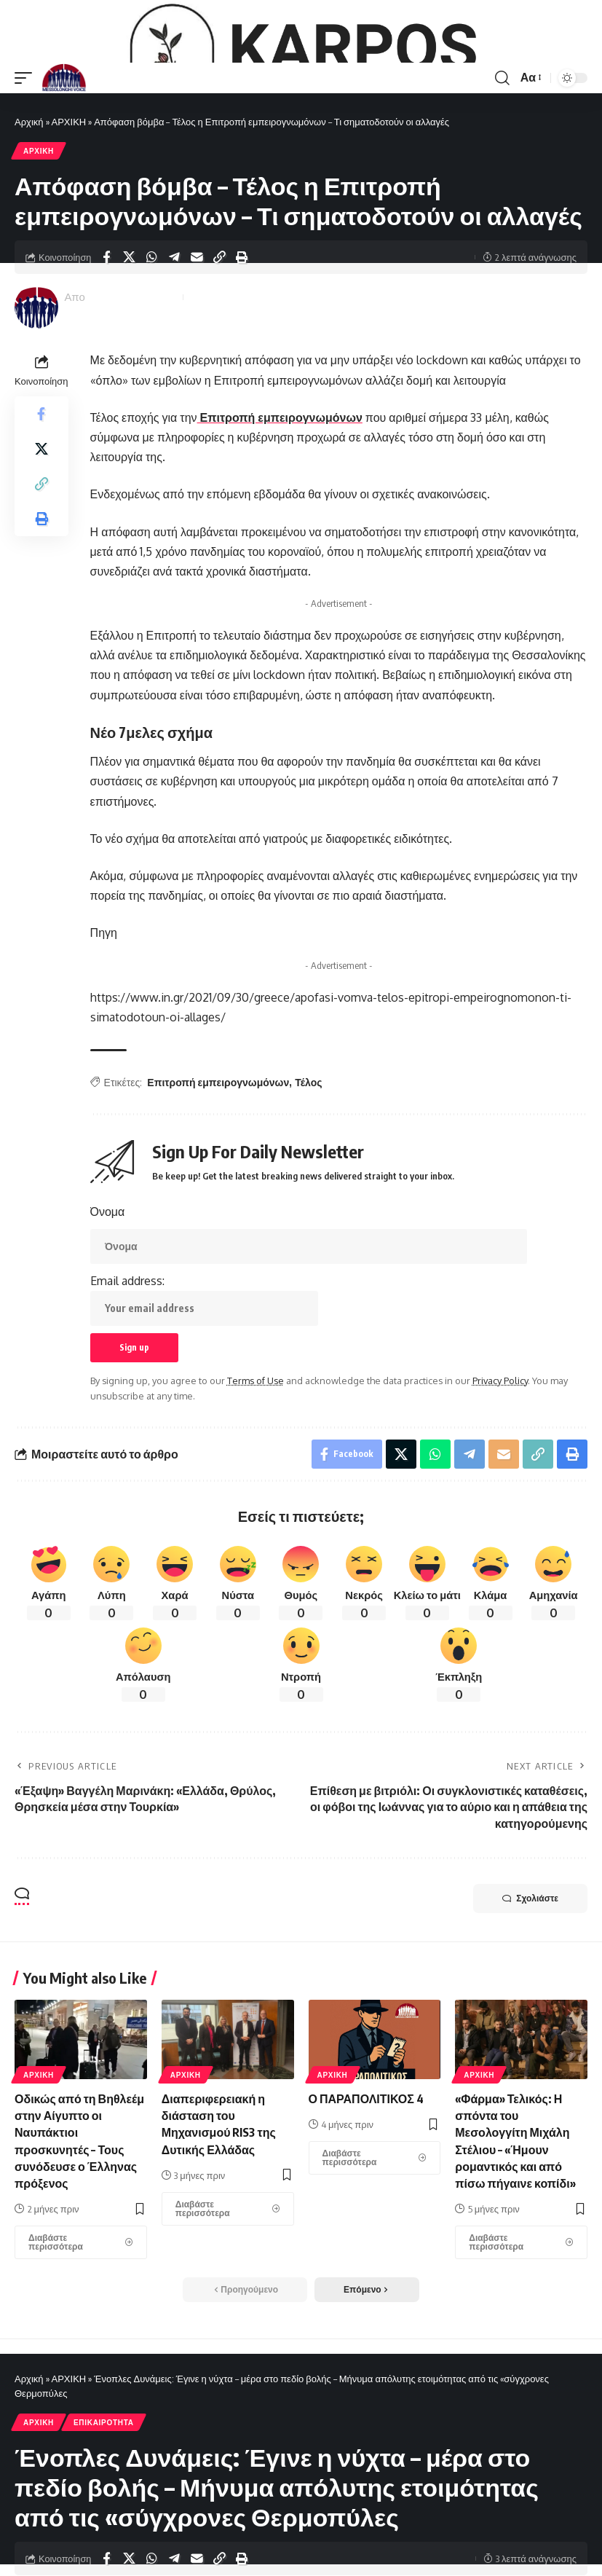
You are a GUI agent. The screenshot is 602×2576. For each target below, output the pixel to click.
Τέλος (308, 1169)
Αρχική (29, 207)
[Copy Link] (219, 344)
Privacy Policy (500, 1467)
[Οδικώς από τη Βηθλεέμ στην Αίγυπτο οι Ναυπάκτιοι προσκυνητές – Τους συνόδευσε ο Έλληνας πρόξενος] (81, 2329)
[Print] (241, 344)
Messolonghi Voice (132, 383)
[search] (502, 164)
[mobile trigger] (27, 164)
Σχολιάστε (530, 1985)
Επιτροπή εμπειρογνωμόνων (280, 504)
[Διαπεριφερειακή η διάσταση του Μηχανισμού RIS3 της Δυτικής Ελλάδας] (228, 2295)
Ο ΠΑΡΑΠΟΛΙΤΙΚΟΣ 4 (366, 2185)
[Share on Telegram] (174, 344)
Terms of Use (255, 1467)
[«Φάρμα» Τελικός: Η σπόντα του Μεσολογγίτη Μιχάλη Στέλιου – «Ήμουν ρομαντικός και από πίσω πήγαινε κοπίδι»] (521, 2329)
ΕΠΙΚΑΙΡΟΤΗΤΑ (104, 2509)
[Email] (196, 344)
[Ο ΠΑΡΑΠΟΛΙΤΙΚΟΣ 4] (375, 2244)
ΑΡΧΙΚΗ (69, 207)
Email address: (204, 1386)
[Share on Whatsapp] (151, 344)
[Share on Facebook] (106, 344)
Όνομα (107, 1298)
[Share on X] (129, 344)
